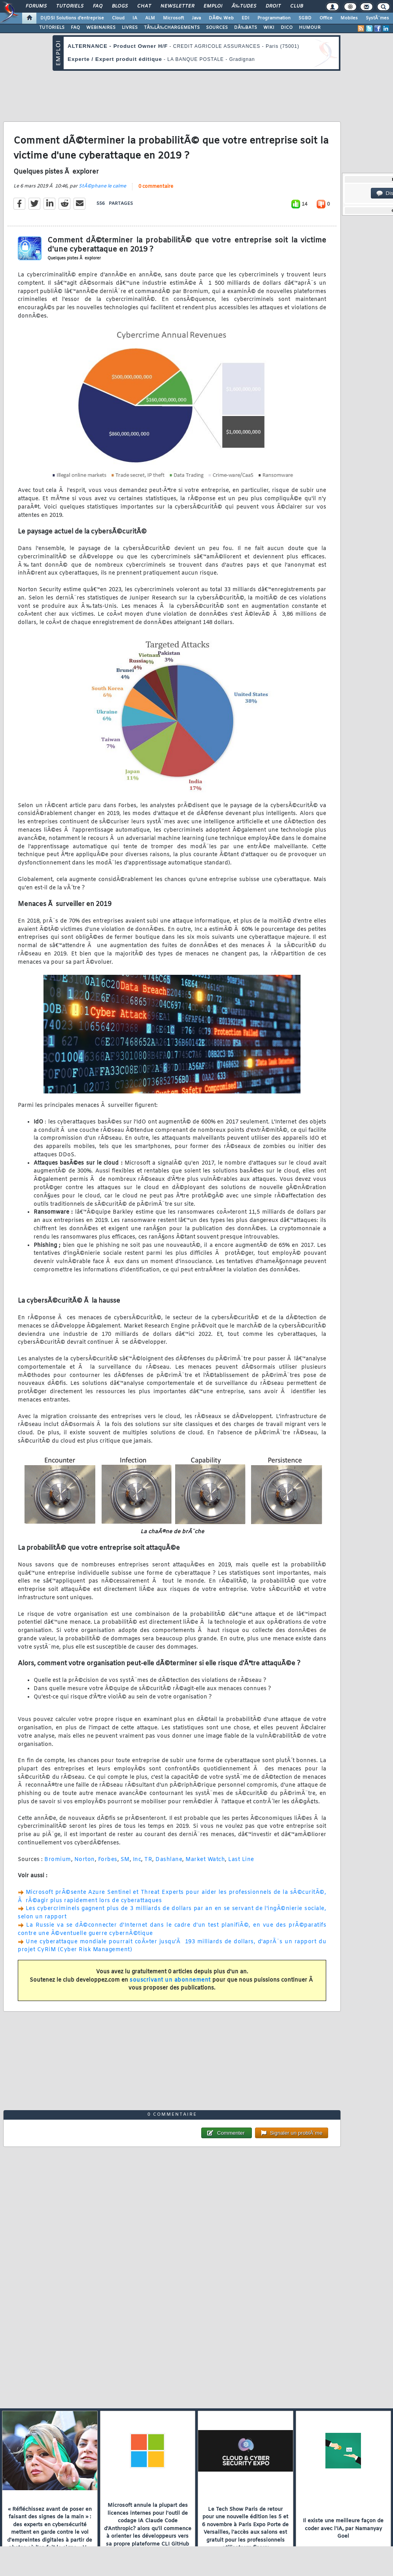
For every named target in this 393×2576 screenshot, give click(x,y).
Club (296, 6)
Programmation (274, 18)
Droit (273, 6)
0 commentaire (155, 186)
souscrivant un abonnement (170, 1980)
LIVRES (130, 27)
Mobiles (349, 18)
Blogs (119, 6)
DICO (287, 27)
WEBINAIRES (100, 27)
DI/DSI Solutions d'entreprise (72, 18)
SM (125, 1859)
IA (134, 18)
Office (326, 18)
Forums (36, 6)
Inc (137, 1859)
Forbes (107, 1859)
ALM (150, 18)
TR (148, 1859)
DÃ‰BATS (245, 27)
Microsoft (173, 18)
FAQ (97, 6)
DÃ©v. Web (221, 18)
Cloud (118, 18)
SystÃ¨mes (377, 18)
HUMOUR (310, 27)
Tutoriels (69, 6)
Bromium (57, 1859)
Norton (84, 1859)
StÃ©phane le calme (102, 186)
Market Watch (205, 1859)
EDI (245, 18)
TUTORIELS (51, 27)
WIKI (268, 27)
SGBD (305, 18)
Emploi (213, 6)
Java (196, 18)
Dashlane (168, 1859)
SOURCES (217, 27)
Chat (144, 6)
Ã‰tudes (244, 6)
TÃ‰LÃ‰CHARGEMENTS (172, 27)
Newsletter (177, 6)
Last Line (241, 1859)
